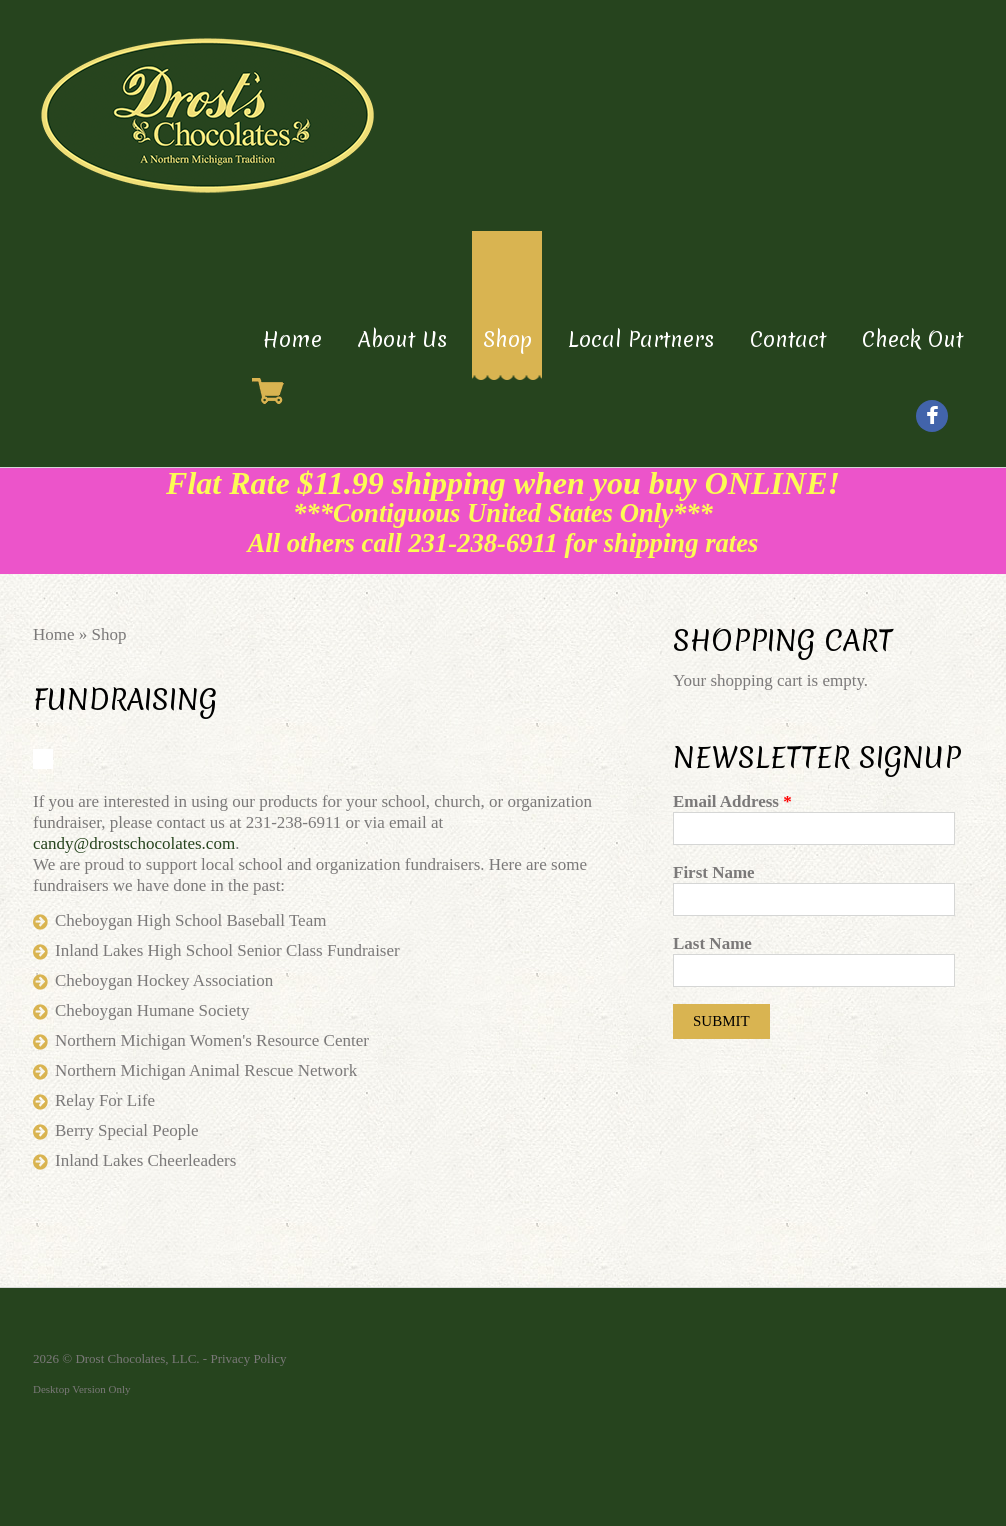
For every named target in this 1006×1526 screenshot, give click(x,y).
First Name (714, 872)
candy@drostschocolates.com (134, 843)
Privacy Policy (248, 1358)
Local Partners (641, 339)
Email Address (732, 801)
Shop (507, 339)
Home (292, 339)
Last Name (712, 943)
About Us (402, 339)
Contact (788, 339)
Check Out (912, 339)
